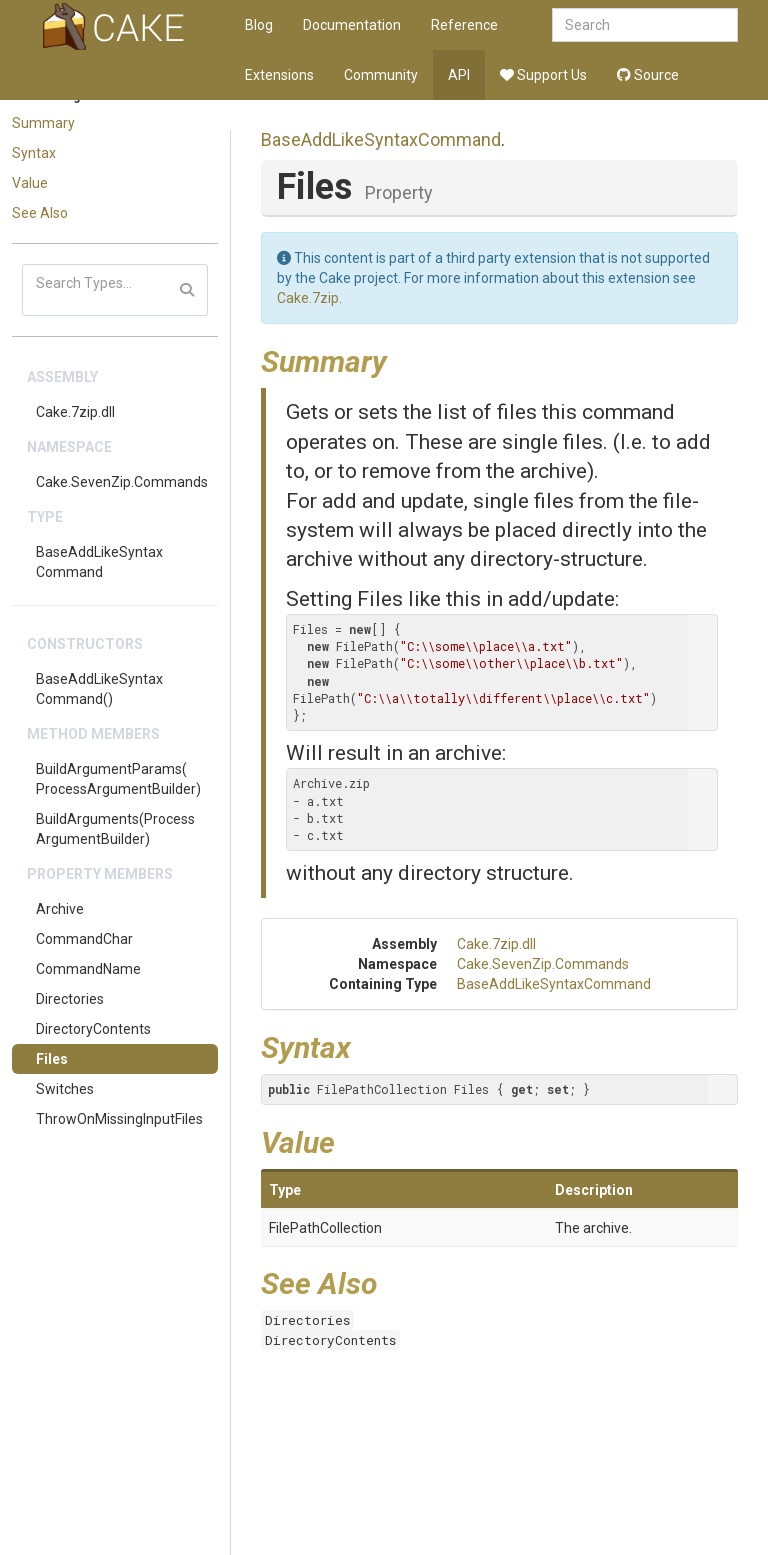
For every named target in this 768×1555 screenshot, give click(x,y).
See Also (40, 213)
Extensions (279, 75)
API (459, 75)
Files (52, 1059)
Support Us (543, 75)
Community (381, 75)
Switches (65, 1089)
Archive (60, 909)
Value (30, 183)
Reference (464, 25)
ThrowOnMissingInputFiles (119, 1119)
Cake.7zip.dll (75, 412)
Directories (70, 999)
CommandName (88, 969)
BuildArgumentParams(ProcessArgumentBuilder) (118, 779)
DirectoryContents (93, 1029)
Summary (43, 123)
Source (648, 75)
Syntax (34, 153)
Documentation (352, 25)
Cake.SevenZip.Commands (122, 482)
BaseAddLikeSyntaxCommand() (99, 689)
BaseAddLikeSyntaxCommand (99, 562)
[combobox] (645, 25)
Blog (259, 25)
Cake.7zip (308, 298)
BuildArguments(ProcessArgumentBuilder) (115, 829)
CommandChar (84, 939)
